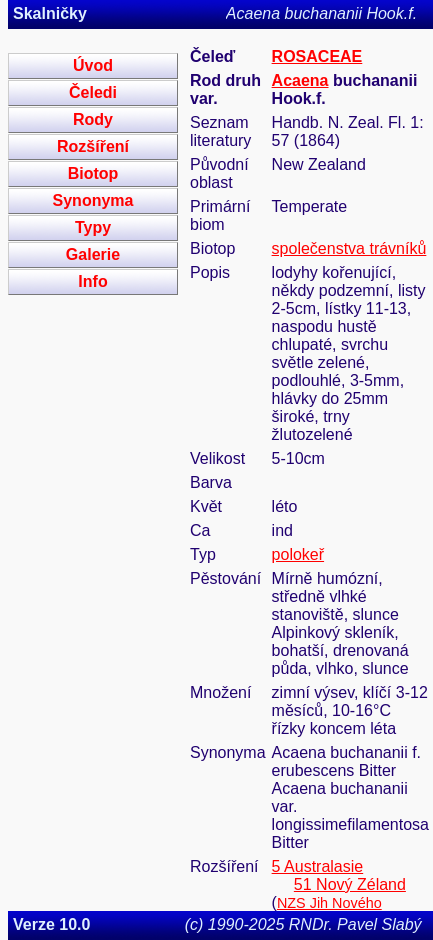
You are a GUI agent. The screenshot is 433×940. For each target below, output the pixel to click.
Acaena (300, 80)
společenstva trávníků (349, 248)
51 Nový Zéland (350, 884)
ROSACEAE (317, 56)
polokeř (298, 554)
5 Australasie (318, 866)
